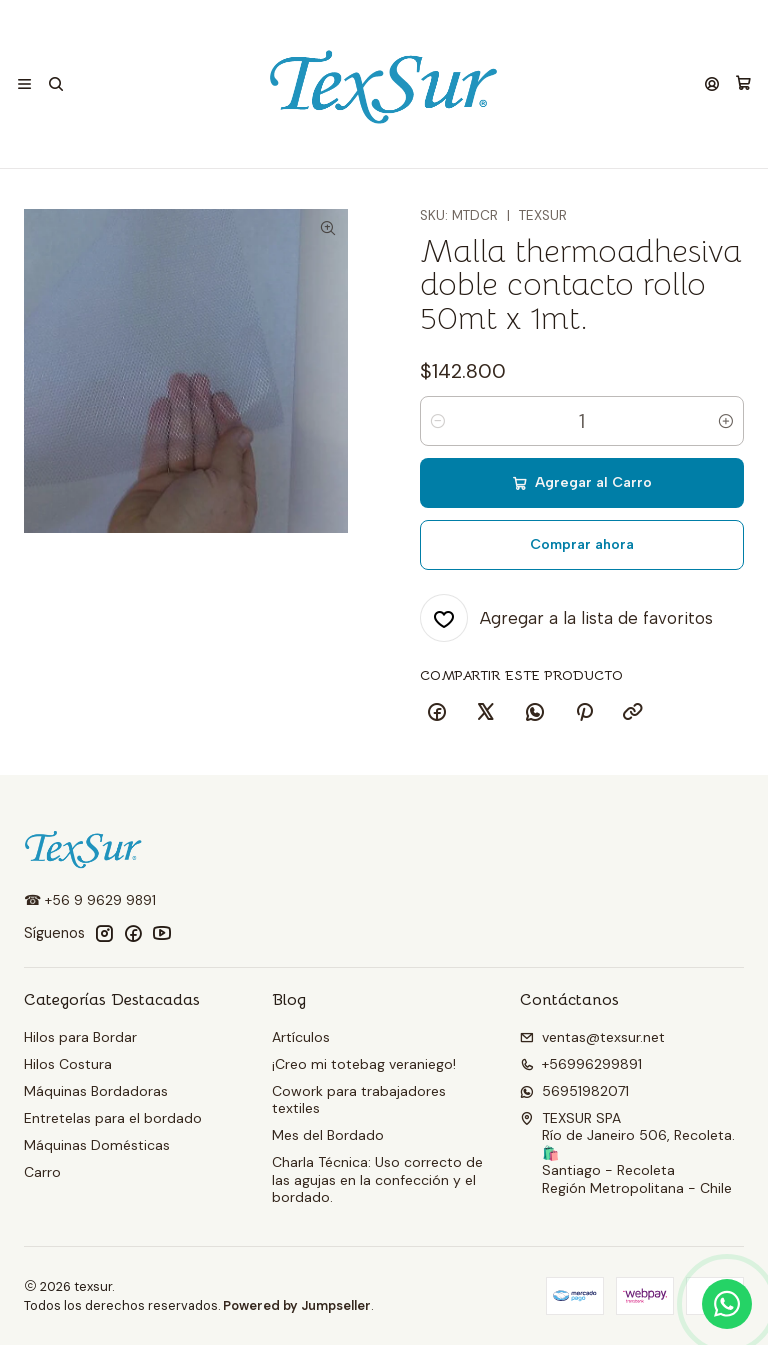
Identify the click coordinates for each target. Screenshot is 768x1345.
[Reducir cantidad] (438, 421)
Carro (42, 1172)
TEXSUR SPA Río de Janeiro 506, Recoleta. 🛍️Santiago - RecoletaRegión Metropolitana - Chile (627, 1153)
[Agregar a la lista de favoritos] (566, 618)
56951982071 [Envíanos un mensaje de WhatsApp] (574, 1091)
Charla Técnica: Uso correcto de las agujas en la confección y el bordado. (377, 1179)
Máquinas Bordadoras (96, 1091)
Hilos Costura (68, 1064)
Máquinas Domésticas (97, 1145)
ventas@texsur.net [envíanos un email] (592, 1037)
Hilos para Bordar (80, 1037)
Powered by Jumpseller (297, 1305)
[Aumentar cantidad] (726, 421)
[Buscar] (55, 84)
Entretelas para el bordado (113, 1118)
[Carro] (743, 84)
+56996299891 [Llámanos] (581, 1064)
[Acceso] (712, 84)
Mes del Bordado (328, 1135)
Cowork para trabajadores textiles (359, 1100)
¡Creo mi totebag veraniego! (364, 1064)
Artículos (301, 1037)
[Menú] (24, 84)
